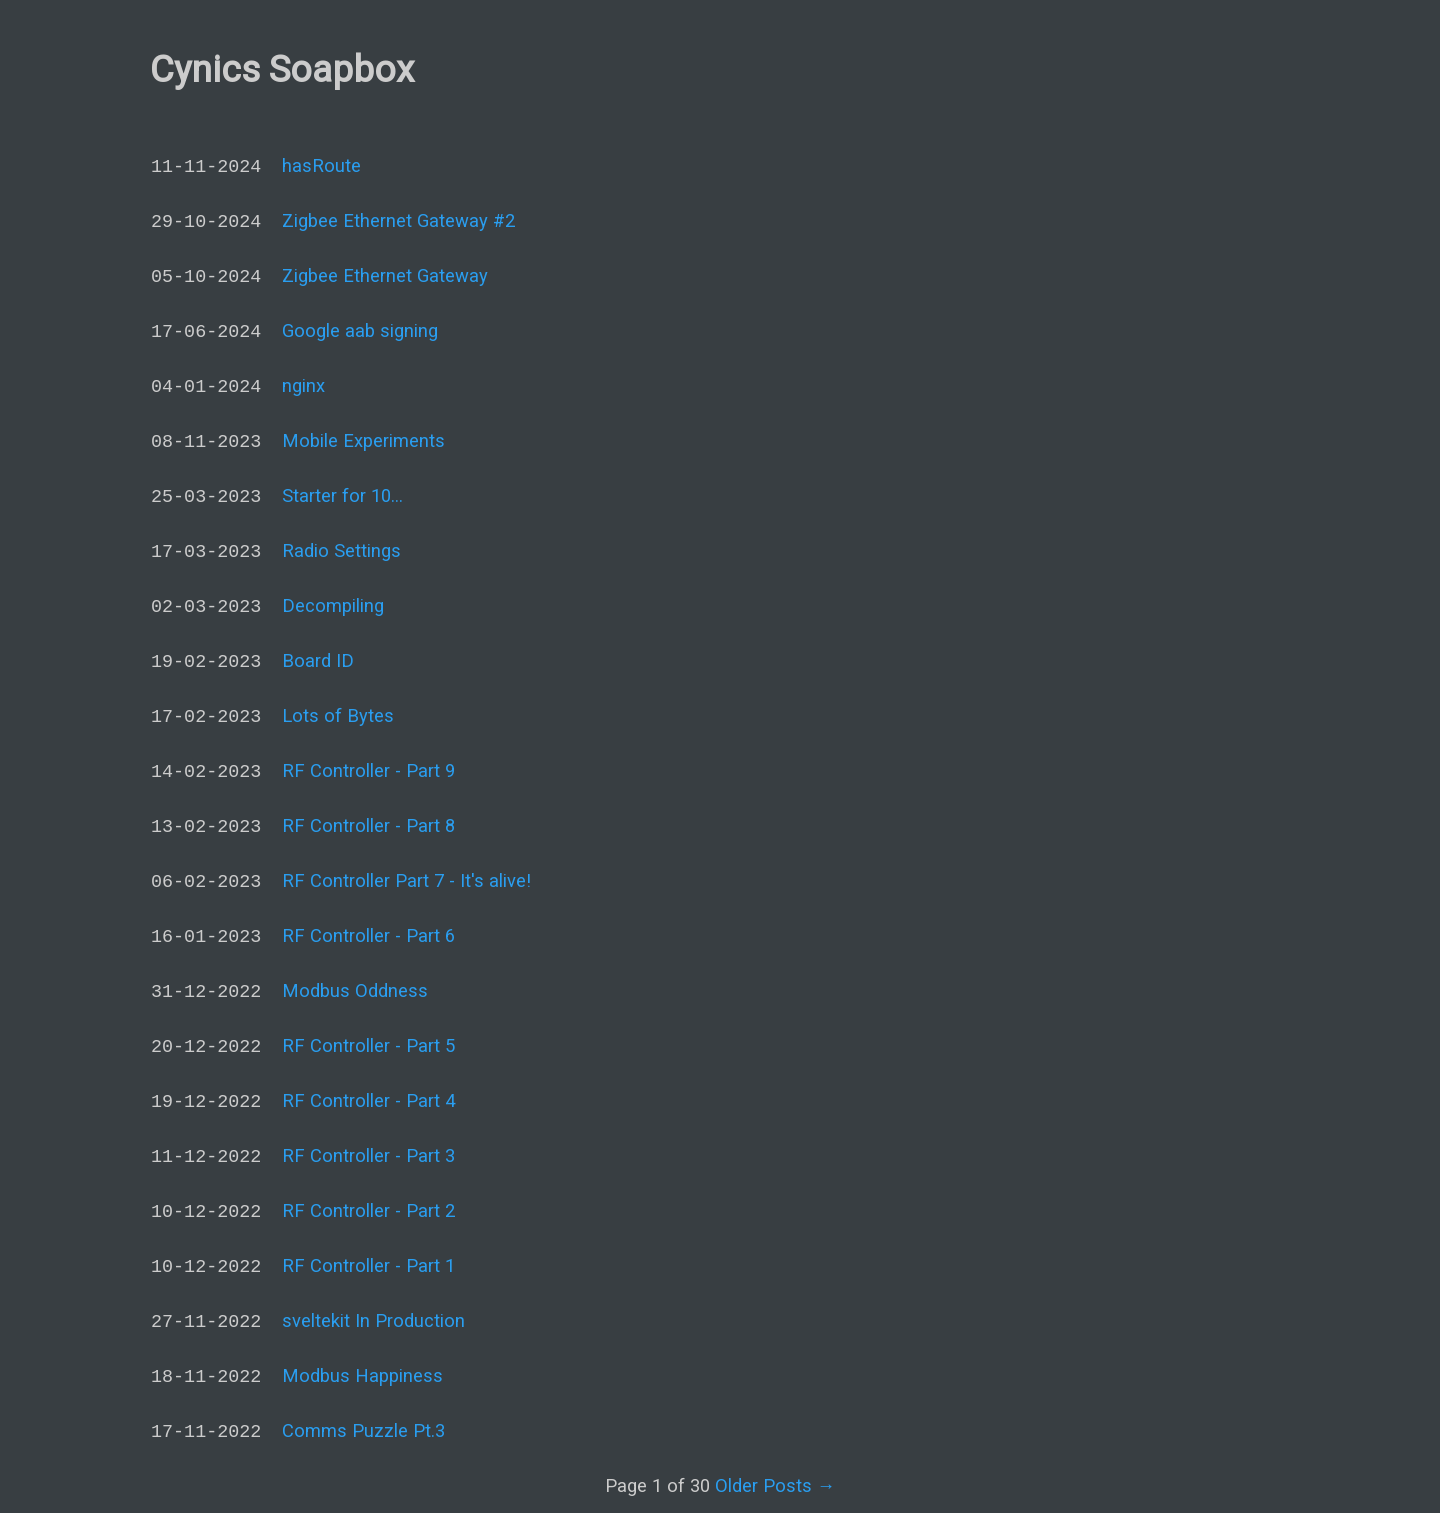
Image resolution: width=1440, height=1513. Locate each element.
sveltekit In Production (373, 1320)
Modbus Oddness (355, 990)
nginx (303, 385)
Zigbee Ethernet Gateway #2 (398, 220)
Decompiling (333, 605)
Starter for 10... (342, 495)
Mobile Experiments (363, 440)
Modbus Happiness (362, 1375)
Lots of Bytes (338, 715)
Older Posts (775, 1485)
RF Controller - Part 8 (368, 825)
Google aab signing (360, 330)
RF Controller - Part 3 (368, 1155)
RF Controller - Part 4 (368, 1100)
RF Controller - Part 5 (368, 1045)
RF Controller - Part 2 (368, 1210)
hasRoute (321, 165)
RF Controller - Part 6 (368, 935)
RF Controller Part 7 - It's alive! (406, 880)
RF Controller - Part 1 (368, 1265)
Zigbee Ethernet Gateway (385, 275)
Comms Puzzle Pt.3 (363, 1430)
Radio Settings (341, 550)
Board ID (318, 660)
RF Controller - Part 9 (368, 770)
